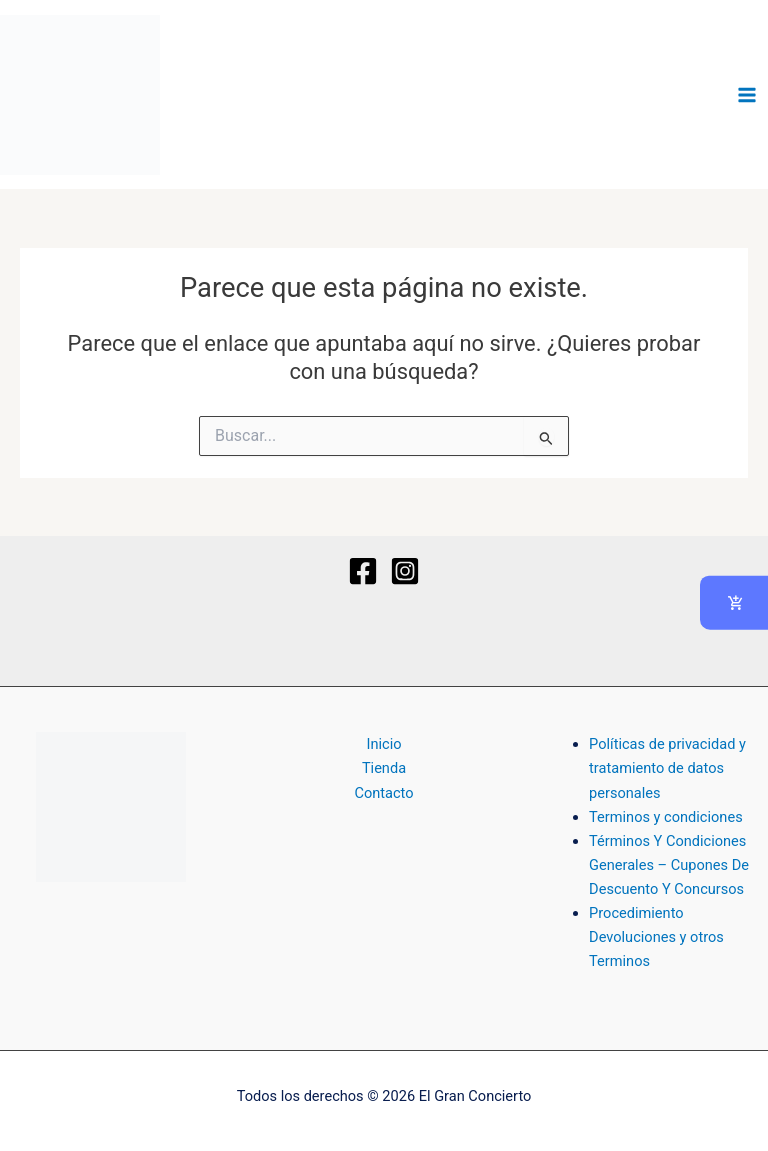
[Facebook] (363, 571)
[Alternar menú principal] (747, 95)
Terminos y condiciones (666, 817)
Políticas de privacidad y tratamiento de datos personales (667, 768)
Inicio (383, 744)
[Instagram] (405, 571)
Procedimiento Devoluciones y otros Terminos (656, 937)
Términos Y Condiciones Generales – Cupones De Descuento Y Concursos (669, 865)
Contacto (383, 793)
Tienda (384, 768)
